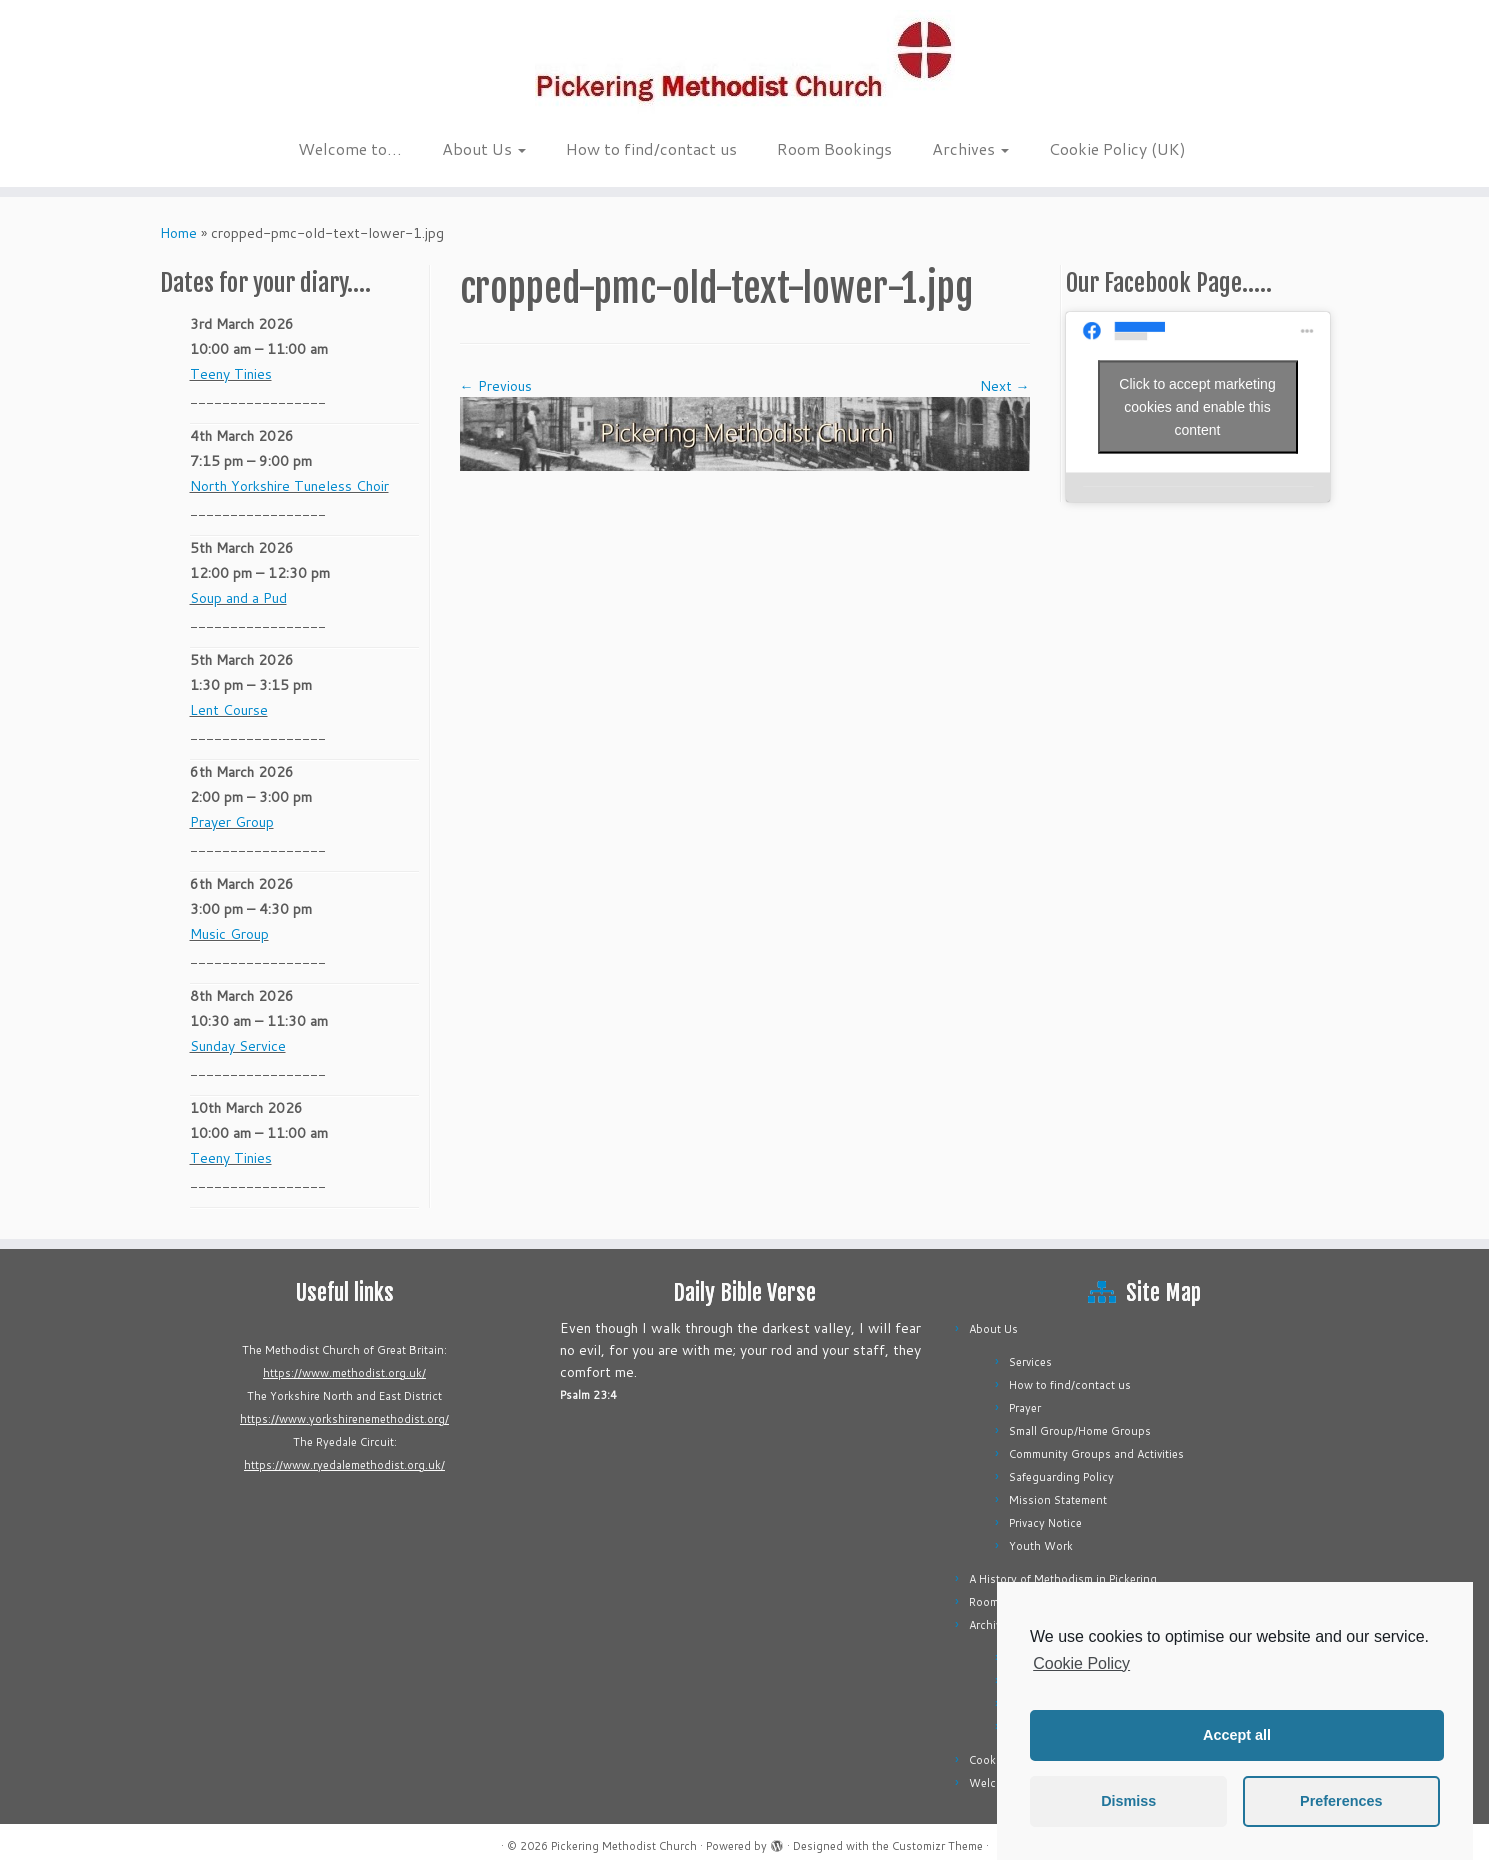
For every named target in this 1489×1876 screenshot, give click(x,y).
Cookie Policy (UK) (1117, 148)
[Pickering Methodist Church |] (744, 64)
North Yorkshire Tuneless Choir (289, 486)
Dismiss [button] (1128, 1801)
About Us (484, 148)
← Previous (496, 386)
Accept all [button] (1237, 1735)
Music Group (229, 934)
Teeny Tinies (231, 374)
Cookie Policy (1081, 1663)
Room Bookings (834, 148)
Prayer (1025, 1408)
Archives (970, 148)
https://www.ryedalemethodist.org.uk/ (344, 1465)
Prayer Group (232, 822)
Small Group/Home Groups (1080, 1431)
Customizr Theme (937, 1846)
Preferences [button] (1341, 1801)
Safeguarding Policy (1061, 1477)
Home (178, 233)
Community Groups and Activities (1096, 1454)
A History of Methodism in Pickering (1063, 1579)
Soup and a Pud (238, 598)
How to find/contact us (651, 148)
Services (1030, 1362)
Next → (1005, 386)
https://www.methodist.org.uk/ (344, 1373)
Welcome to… (350, 148)
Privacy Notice (1045, 1523)
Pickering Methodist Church (624, 1846)
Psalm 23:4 (588, 1395)
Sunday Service (238, 1046)
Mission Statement (1058, 1500)
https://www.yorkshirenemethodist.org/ (344, 1419)
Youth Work (1041, 1546)
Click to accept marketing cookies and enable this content (1197, 406)
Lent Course (229, 710)
